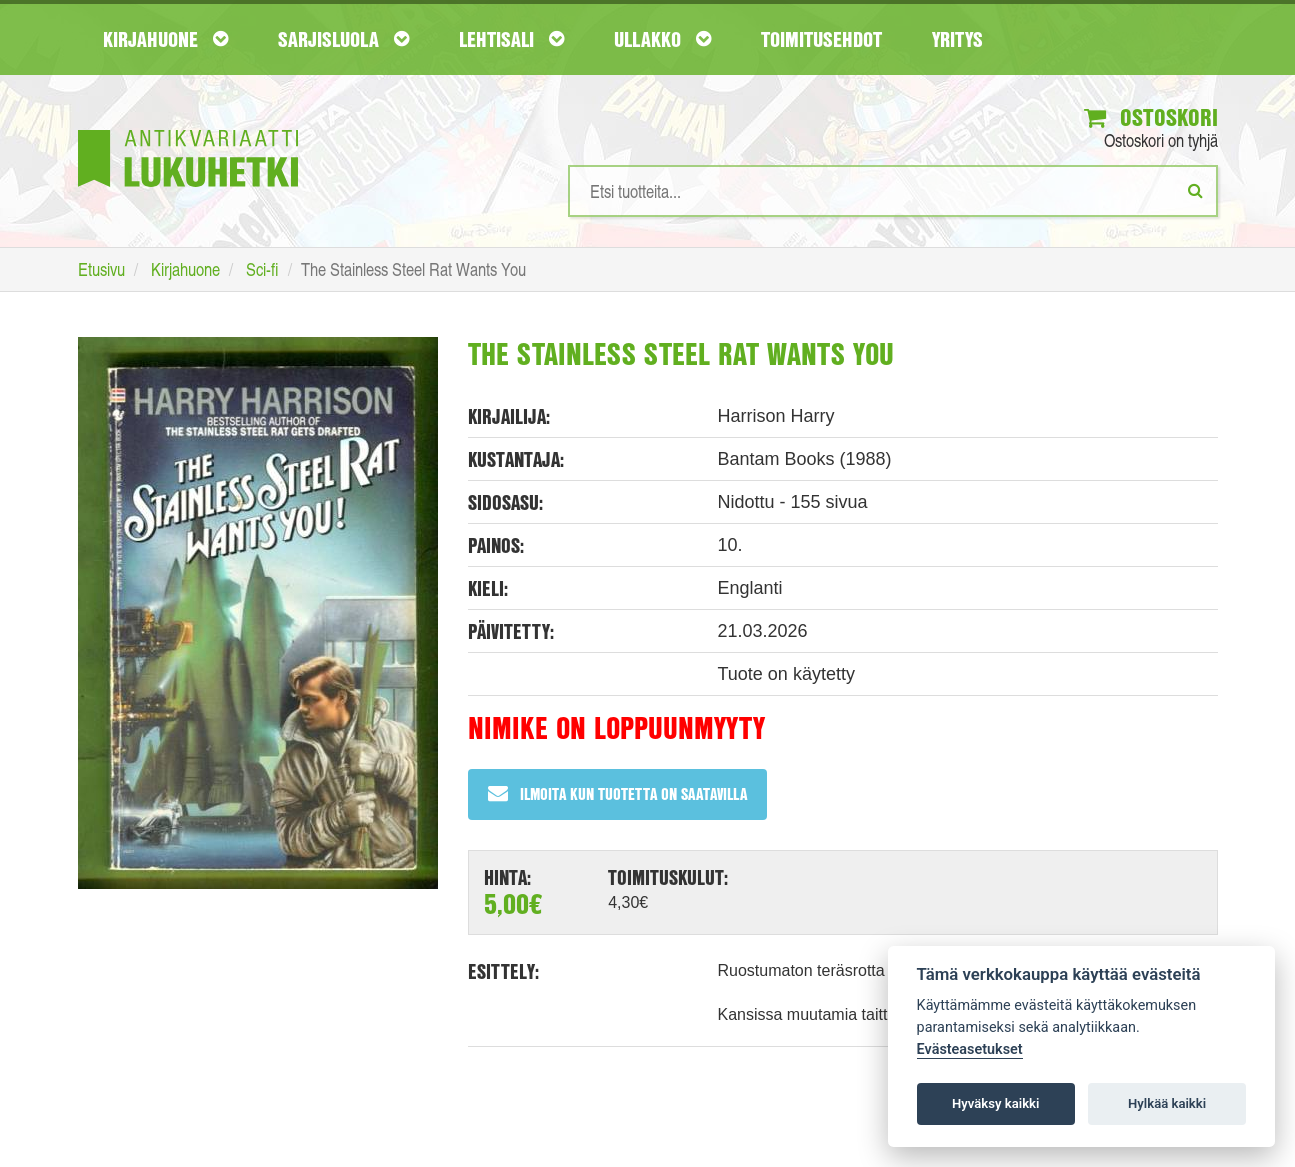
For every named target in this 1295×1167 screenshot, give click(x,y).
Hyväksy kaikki (995, 1103)
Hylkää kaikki (1167, 1103)
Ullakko (662, 39)
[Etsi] (1195, 190)
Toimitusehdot (821, 39)
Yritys (957, 39)
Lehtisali (511, 39)
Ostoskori (1151, 117)
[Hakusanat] (893, 191)
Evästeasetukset (970, 1049)
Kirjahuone (165, 39)
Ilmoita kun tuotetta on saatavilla (617, 793)
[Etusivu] (188, 128)
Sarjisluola (343, 39)
